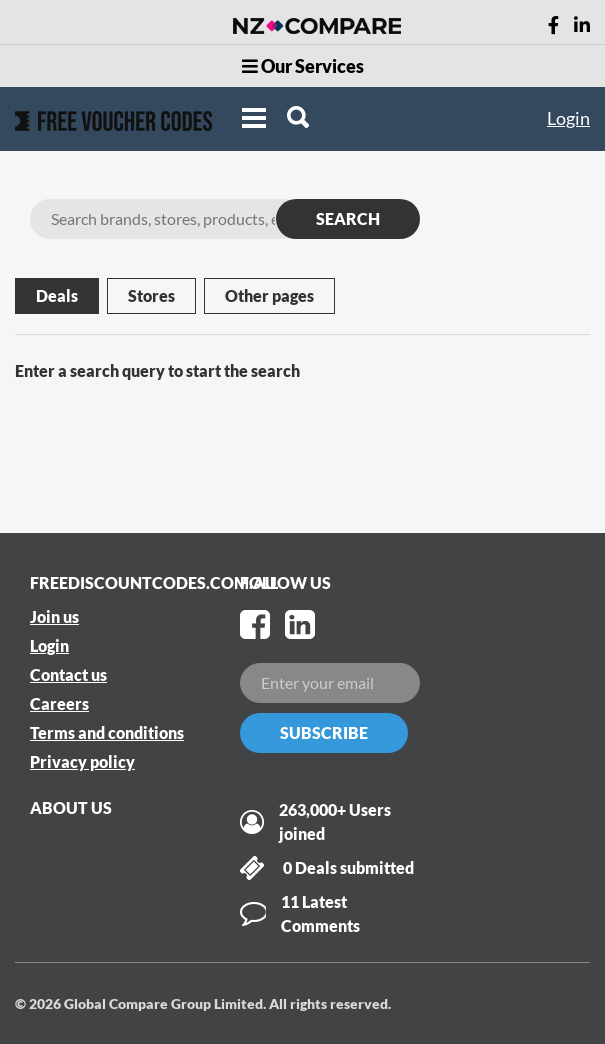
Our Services (303, 66)
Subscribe (324, 732)
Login (568, 118)
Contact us (68, 674)
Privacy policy (82, 761)
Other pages (269, 295)
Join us (54, 616)
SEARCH (348, 218)
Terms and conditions (107, 732)
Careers (59, 703)
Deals (57, 295)
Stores (151, 295)
